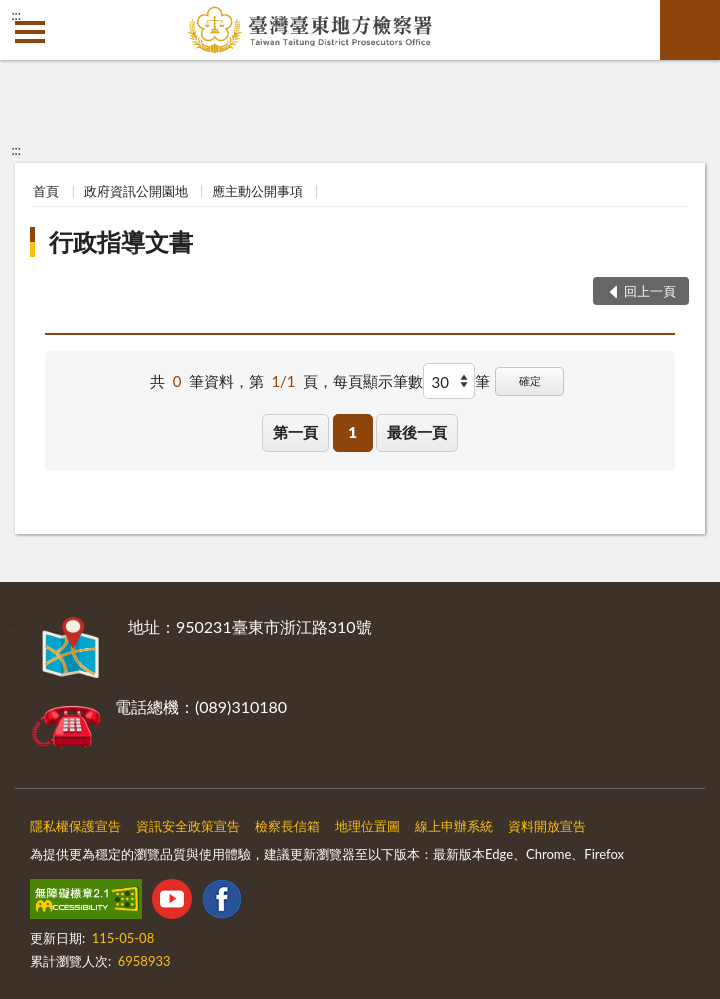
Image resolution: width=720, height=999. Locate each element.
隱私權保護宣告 (75, 826)
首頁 (46, 191)
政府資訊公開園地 (136, 191)
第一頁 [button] (295, 432)
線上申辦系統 (454, 826)
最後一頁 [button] (417, 432)
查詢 (690, 30)
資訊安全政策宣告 (188, 826)
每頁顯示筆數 (378, 381)
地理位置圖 (367, 826)
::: (16, 15)
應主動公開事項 (257, 191)
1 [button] (352, 432)
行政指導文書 (121, 241)
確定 (530, 380)
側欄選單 (30, 32)
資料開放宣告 (547, 826)
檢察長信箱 (287, 826)
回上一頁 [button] (650, 291)
